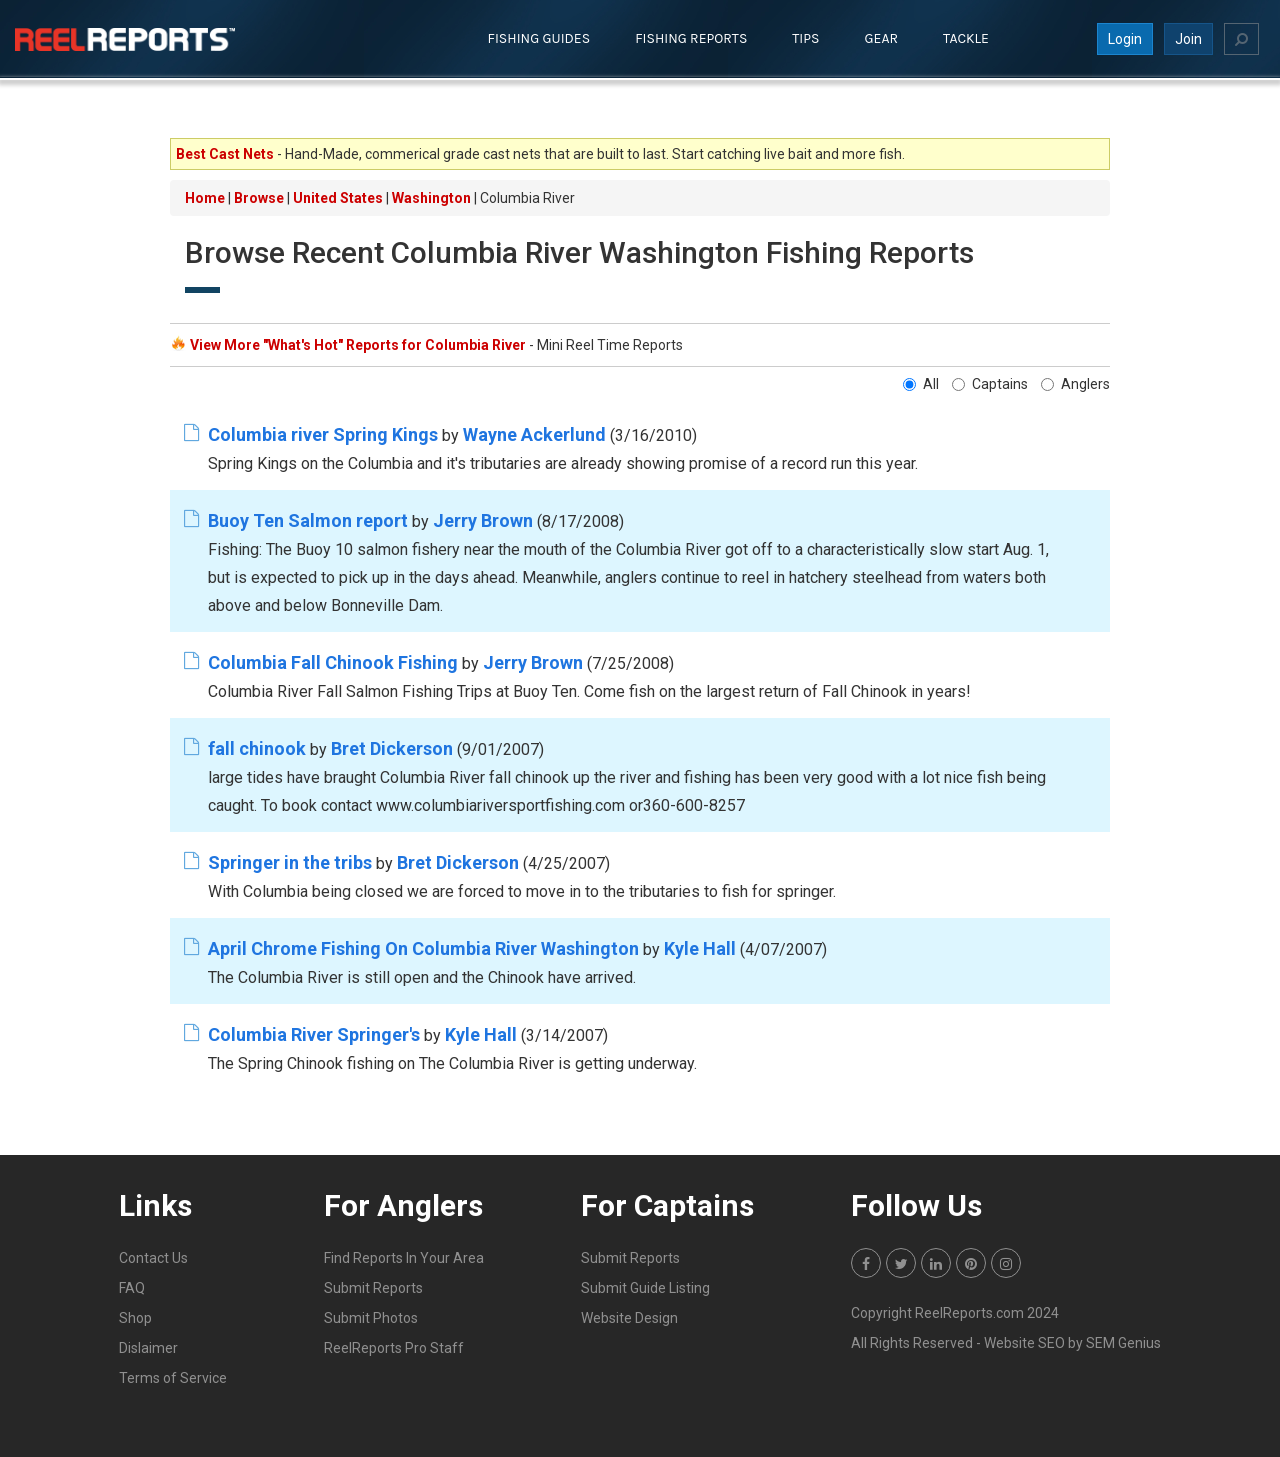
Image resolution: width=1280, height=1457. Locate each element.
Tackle (966, 38)
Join (1188, 39)
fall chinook (257, 747)
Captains (990, 383)
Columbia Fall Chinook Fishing (333, 661)
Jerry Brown (483, 519)
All (921, 383)
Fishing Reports (691, 38)
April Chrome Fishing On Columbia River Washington (423, 947)
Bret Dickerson (392, 747)
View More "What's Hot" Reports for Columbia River (358, 345)
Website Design (629, 1317)
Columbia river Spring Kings (323, 433)
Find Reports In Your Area (404, 1257)
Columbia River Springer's (314, 1033)
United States (338, 198)
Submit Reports (373, 1287)
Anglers (1075, 383)
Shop (135, 1317)
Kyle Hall (700, 947)
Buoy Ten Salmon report (308, 519)
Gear (882, 38)
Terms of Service (173, 1377)
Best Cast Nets (225, 154)
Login (1125, 39)
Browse (259, 198)
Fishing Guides (539, 38)
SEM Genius (1123, 1342)
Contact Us (153, 1257)
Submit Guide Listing (645, 1287)
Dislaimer (148, 1347)
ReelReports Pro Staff (394, 1347)
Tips (805, 38)
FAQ (132, 1287)
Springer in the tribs (290, 861)
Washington (431, 198)
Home (205, 198)
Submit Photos (371, 1317)
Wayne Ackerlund (534, 433)
